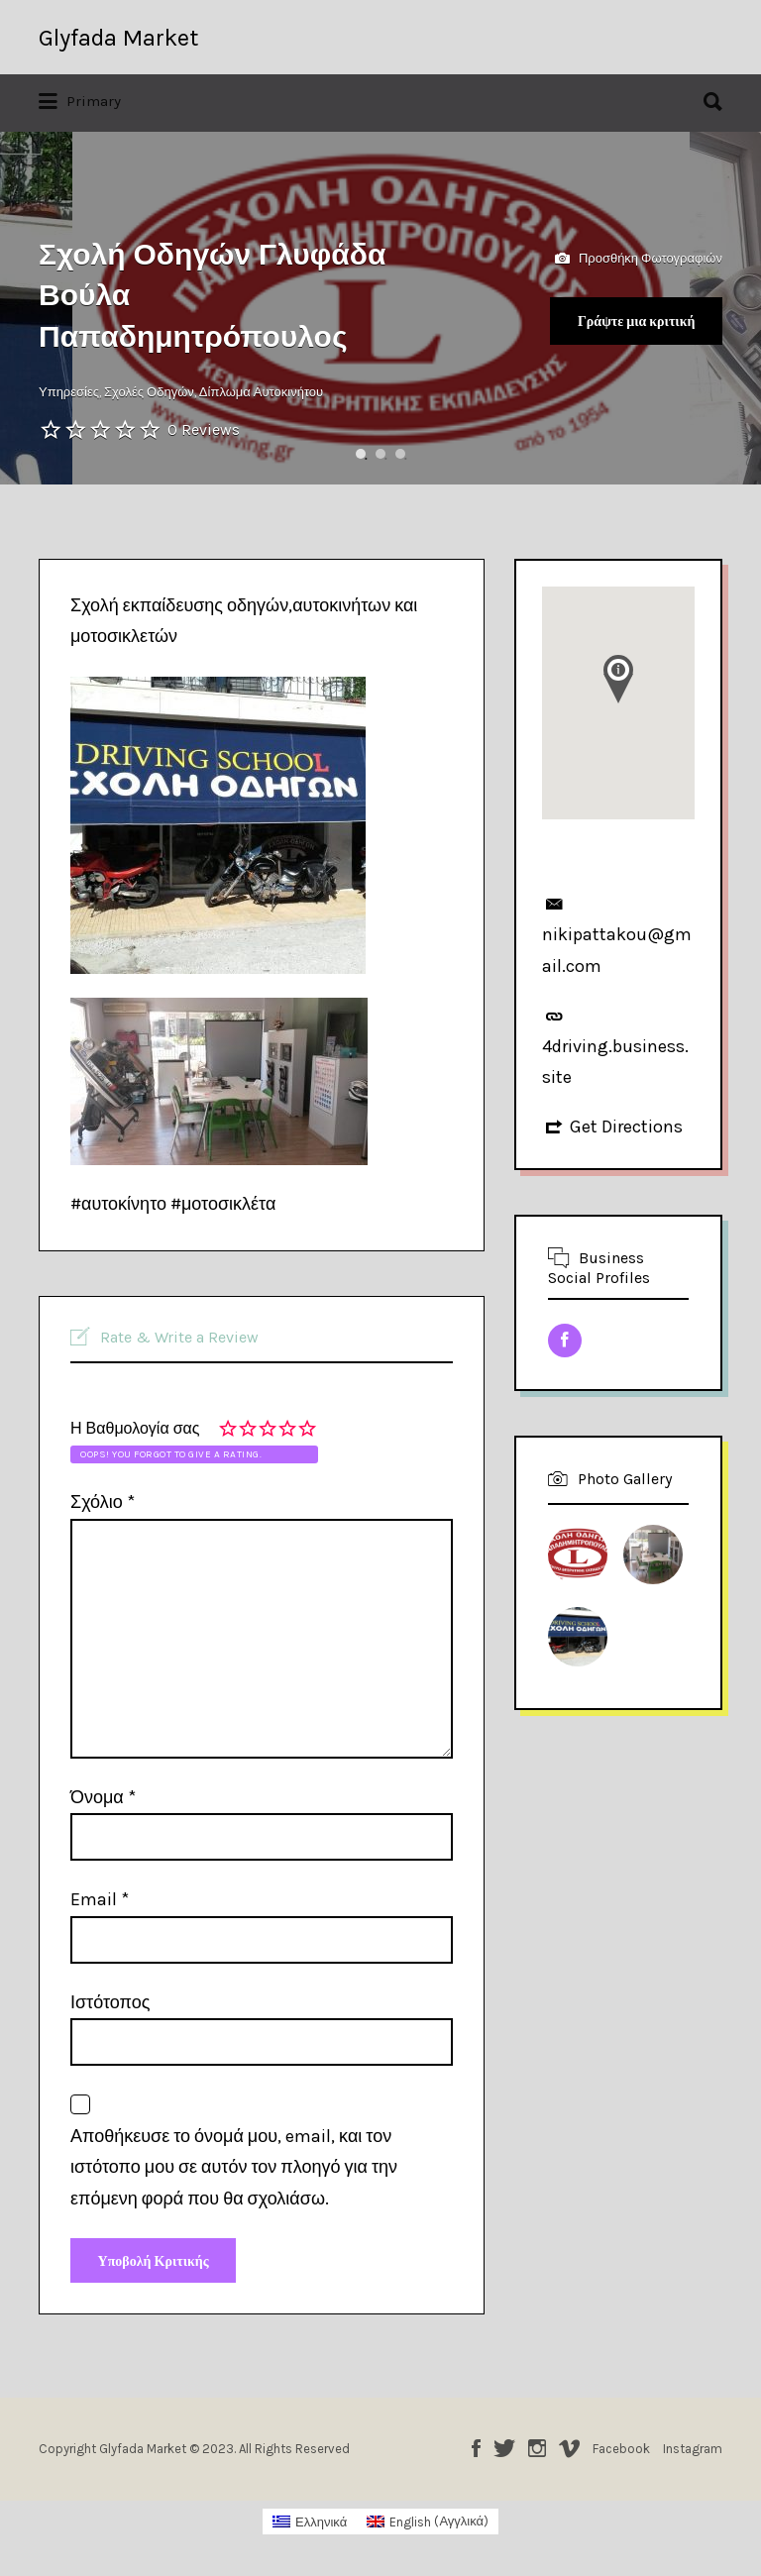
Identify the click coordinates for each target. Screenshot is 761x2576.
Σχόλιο (102, 1502)
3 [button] (400, 454)
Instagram (537, 2453)
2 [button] (380, 454)
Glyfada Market (118, 38)
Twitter (504, 2453)
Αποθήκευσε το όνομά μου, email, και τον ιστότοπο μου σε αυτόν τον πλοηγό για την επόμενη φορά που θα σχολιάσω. (233, 2167)
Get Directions (626, 1126)
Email (99, 1899)
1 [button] (361, 454)
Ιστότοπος (110, 2002)
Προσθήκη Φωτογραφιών (638, 259)
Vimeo (569, 2453)
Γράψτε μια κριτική (627, 323)
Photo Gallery (625, 1478)
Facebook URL (565, 1340)
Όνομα (103, 1797)
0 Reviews (203, 429)
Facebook (476, 2453)
